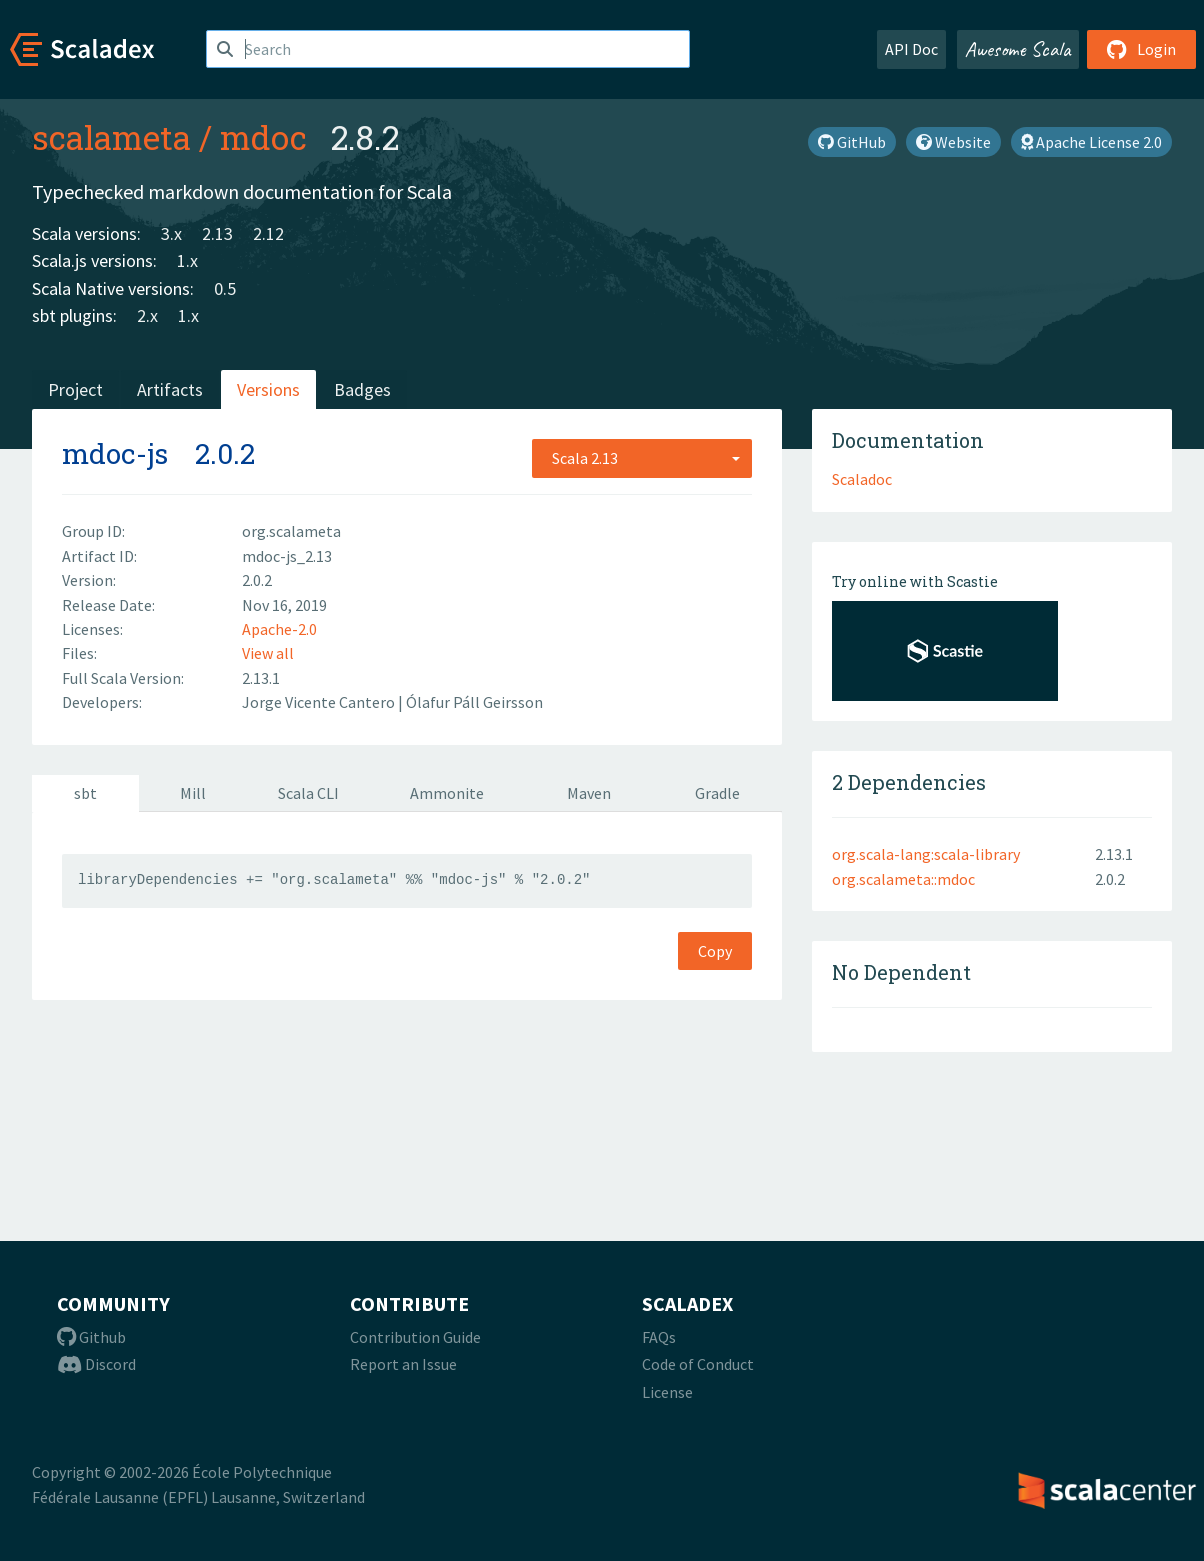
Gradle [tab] (717, 793)
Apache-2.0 (279, 629)
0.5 (225, 288)
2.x (147, 315)
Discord (96, 1364)
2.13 (217, 233)
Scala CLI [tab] (308, 793)
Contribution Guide (415, 1337)
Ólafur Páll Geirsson (474, 702)
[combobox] (642, 458)
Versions (268, 389)
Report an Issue (403, 1364)
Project (75, 389)
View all (268, 653)
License (667, 1392)
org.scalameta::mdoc (903, 879)
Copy (715, 951)
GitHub (852, 142)
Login (1141, 49)
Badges (362, 389)
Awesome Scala (1018, 49)
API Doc (911, 49)
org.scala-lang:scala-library (926, 854)
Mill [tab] (193, 793)
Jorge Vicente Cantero (320, 702)
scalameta (111, 137)
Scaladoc (862, 479)
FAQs (659, 1337)
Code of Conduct (698, 1364)
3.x (171, 233)
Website (953, 142)
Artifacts (170, 389)
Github (91, 1337)
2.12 (268, 233)
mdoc (263, 137)
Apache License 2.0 (1091, 142)
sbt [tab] (85, 793)
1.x (187, 260)
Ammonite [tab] (447, 793)
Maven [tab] (589, 793)
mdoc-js (115, 453)
